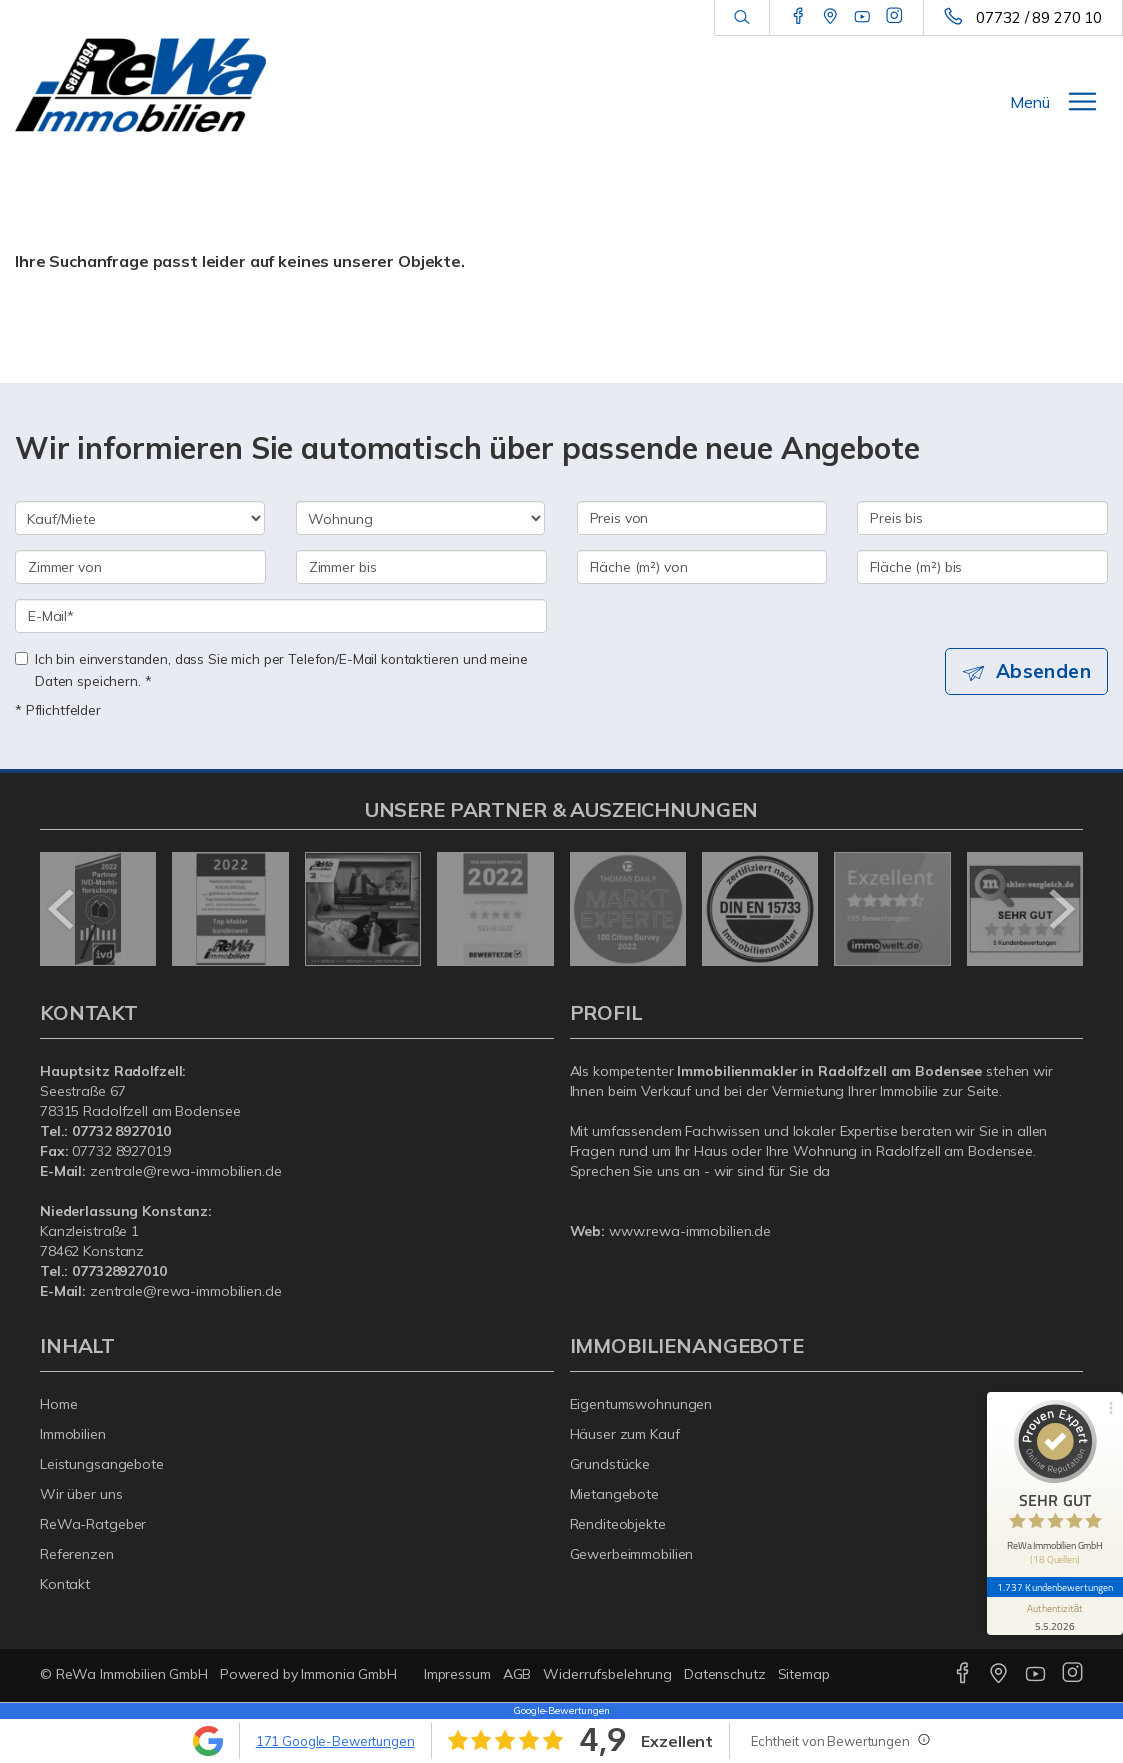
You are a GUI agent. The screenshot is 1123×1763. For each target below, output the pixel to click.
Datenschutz (725, 1674)
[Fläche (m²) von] (702, 567)
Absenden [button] (1043, 671)
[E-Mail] (281, 616)
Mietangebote (615, 1494)
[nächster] (1060, 909)
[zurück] (62, 909)
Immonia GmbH (349, 1674)
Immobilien (73, 1434)
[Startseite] (140, 85)
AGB (517, 1674)
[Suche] (741, 18)
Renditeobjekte (618, 1524)
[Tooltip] (923, 1739)
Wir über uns (81, 1494)
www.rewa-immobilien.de (690, 1231)
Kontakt (65, 1584)
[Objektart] (421, 518)
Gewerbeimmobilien (632, 1554)
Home (59, 1404)
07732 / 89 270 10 (1039, 17)
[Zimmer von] (140, 567)
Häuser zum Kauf (625, 1434)
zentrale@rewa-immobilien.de (186, 1171)
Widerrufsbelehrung (607, 1674)
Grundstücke (610, 1464)
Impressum (457, 1674)
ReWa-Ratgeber (93, 1524)
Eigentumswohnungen (641, 1404)
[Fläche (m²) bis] (982, 567)
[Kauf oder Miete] (140, 518)
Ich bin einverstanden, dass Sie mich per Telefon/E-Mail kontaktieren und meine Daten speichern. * (271, 669)
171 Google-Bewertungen (335, 1741)
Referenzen (77, 1554)
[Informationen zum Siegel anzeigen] (1055, 1616)
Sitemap (804, 1674)
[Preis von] (702, 518)
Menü (1030, 102)
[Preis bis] (982, 518)
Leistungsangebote (102, 1464)
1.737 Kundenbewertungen (1055, 1587)
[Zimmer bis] (421, 567)
